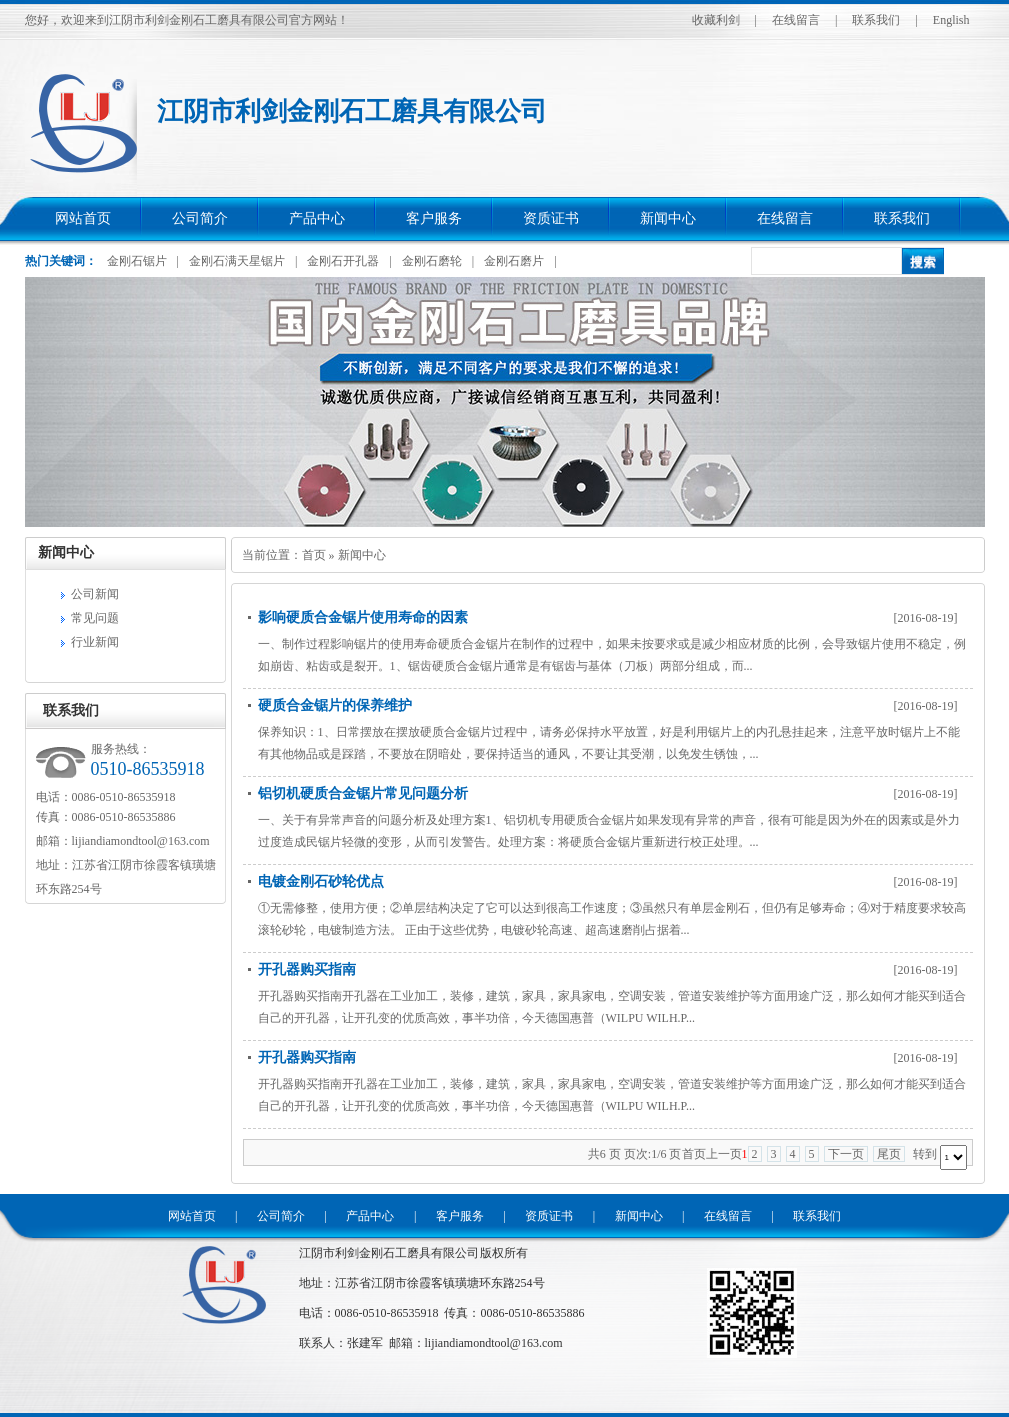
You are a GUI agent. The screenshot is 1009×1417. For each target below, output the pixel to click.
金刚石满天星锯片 (237, 261)
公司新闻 (95, 594)
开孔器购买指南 (307, 969)
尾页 (889, 1154)
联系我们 (876, 20)
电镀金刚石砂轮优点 (321, 881)
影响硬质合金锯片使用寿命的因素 (363, 617)
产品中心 (317, 218)
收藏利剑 (716, 20)
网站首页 (83, 218)
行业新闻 (95, 642)
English (951, 20)
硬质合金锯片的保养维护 (335, 705)
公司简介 (200, 218)
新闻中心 (668, 218)
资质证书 (551, 218)
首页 (314, 555)
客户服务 (434, 218)
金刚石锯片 (137, 261)
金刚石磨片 (514, 261)
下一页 (846, 1154)
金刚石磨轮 (432, 261)
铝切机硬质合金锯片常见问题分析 (363, 793)
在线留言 (796, 20)
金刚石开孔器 (343, 261)
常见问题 (95, 618)
